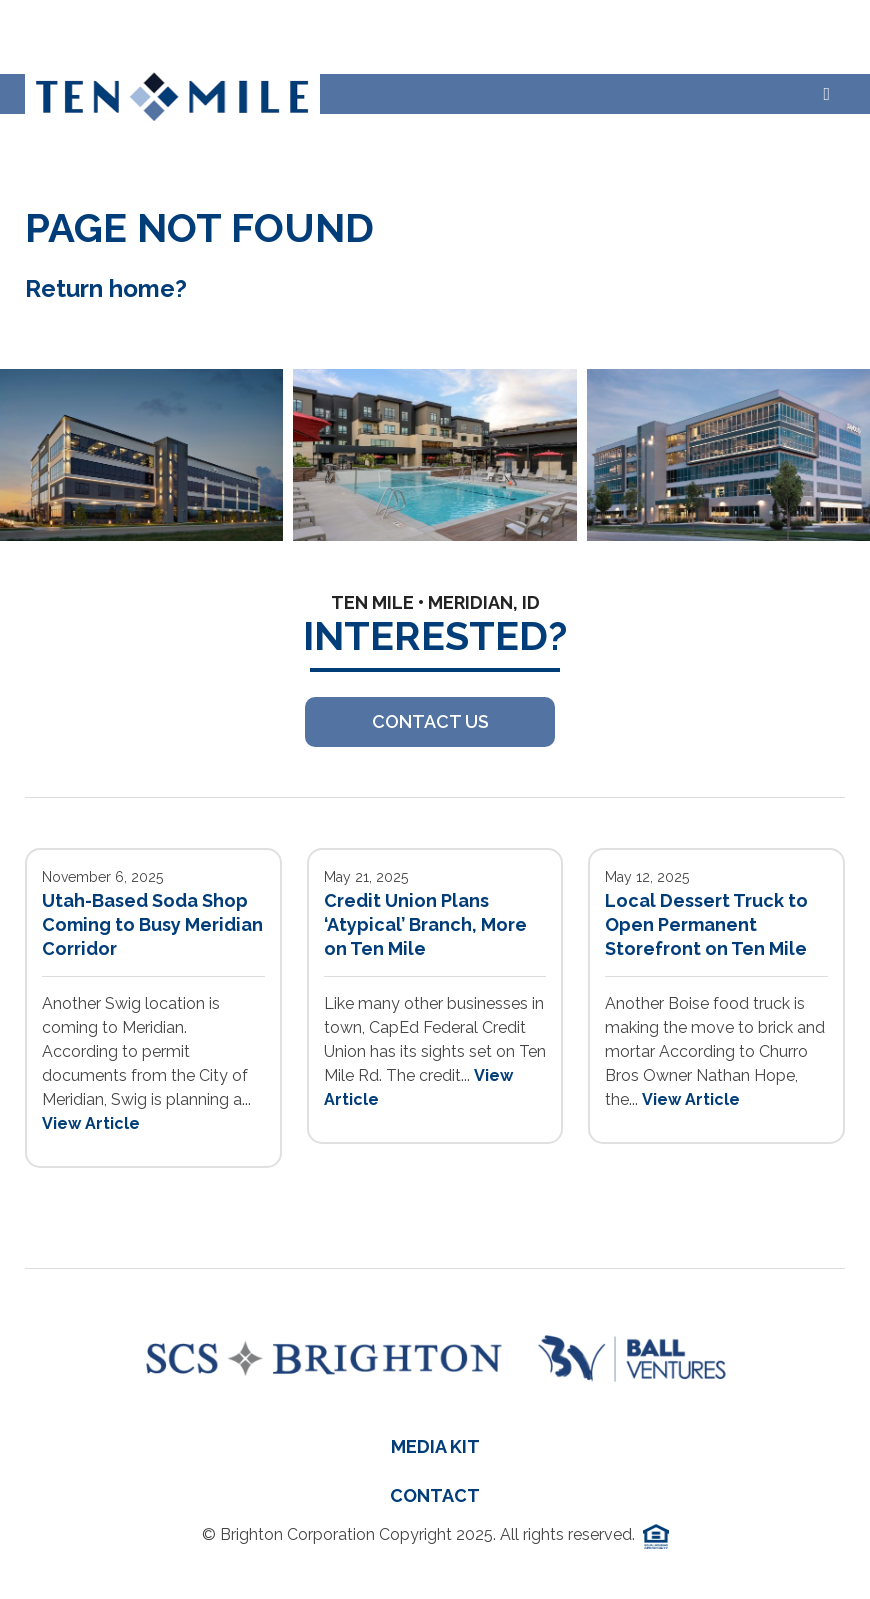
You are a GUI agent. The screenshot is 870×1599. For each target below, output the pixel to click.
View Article (91, 1123)
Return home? (106, 288)
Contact (435, 1495)
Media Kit (435, 1446)
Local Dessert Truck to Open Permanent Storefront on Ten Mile (706, 924)
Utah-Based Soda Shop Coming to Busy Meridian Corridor (152, 924)
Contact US (430, 721)
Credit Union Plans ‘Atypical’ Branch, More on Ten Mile (425, 924)
